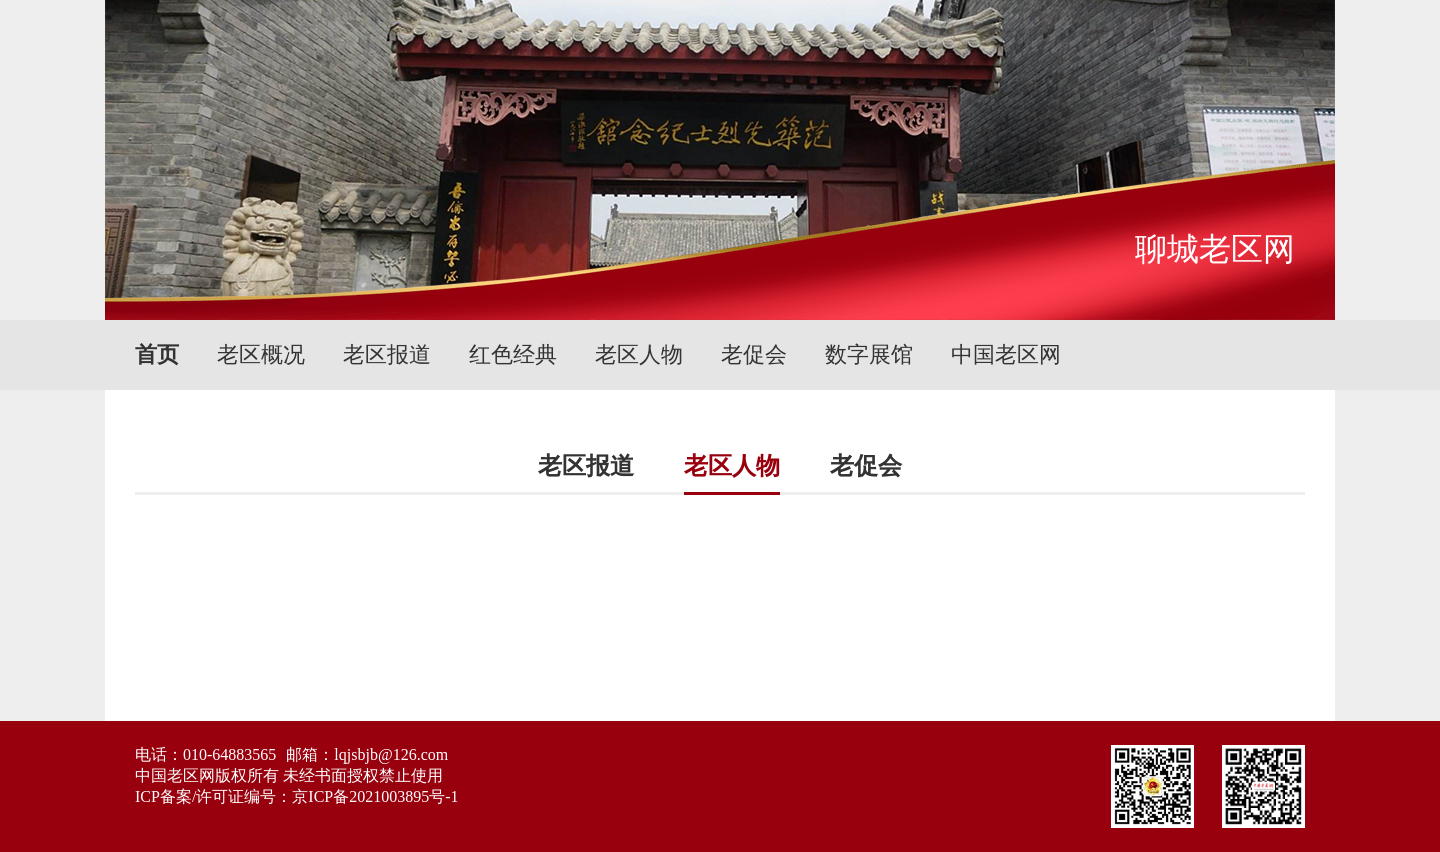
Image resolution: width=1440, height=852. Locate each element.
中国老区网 (1006, 354)
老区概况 (261, 354)
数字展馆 (869, 354)
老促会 (754, 354)
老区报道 (387, 354)
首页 (157, 354)
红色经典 (513, 354)
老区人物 (639, 354)
